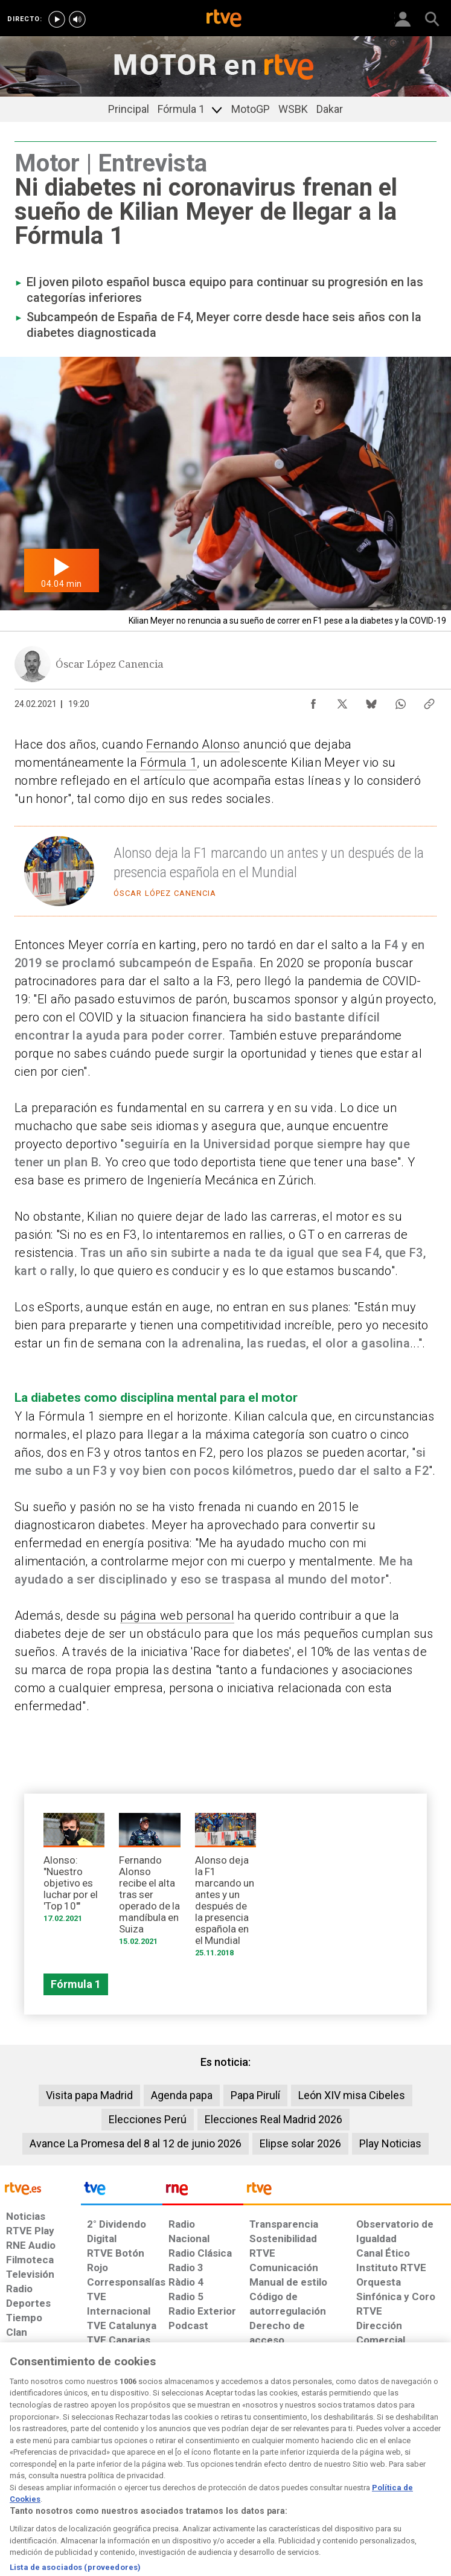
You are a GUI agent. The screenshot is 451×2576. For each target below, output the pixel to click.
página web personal (177, 1615)
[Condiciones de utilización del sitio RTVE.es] (18, 2477)
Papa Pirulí (255, 2095)
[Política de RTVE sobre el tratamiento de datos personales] (71, 2477)
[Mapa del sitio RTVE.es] (312, 2477)
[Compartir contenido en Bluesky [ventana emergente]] (371, 700)
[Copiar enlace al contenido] (429, 700)
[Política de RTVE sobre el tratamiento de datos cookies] (137, 2477)
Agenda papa (182, 2095)
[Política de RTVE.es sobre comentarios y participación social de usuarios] (412, 2477)
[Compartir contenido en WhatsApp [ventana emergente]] (400, 700)
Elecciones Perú (148, 2119)
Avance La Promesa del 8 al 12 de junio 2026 (135, 2143)
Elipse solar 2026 (300, 2143)
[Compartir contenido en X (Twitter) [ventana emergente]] (342, 700)
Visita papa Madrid (89, 2095)
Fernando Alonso (193, 744)
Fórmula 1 (168, 762)
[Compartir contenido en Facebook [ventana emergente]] (313, 700)
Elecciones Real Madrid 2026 (273, 2119)
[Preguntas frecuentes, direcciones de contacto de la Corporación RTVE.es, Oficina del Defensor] (351, 2471)
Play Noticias (390, 2143)
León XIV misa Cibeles (351, 2095)
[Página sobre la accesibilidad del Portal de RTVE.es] (264, 2471)
